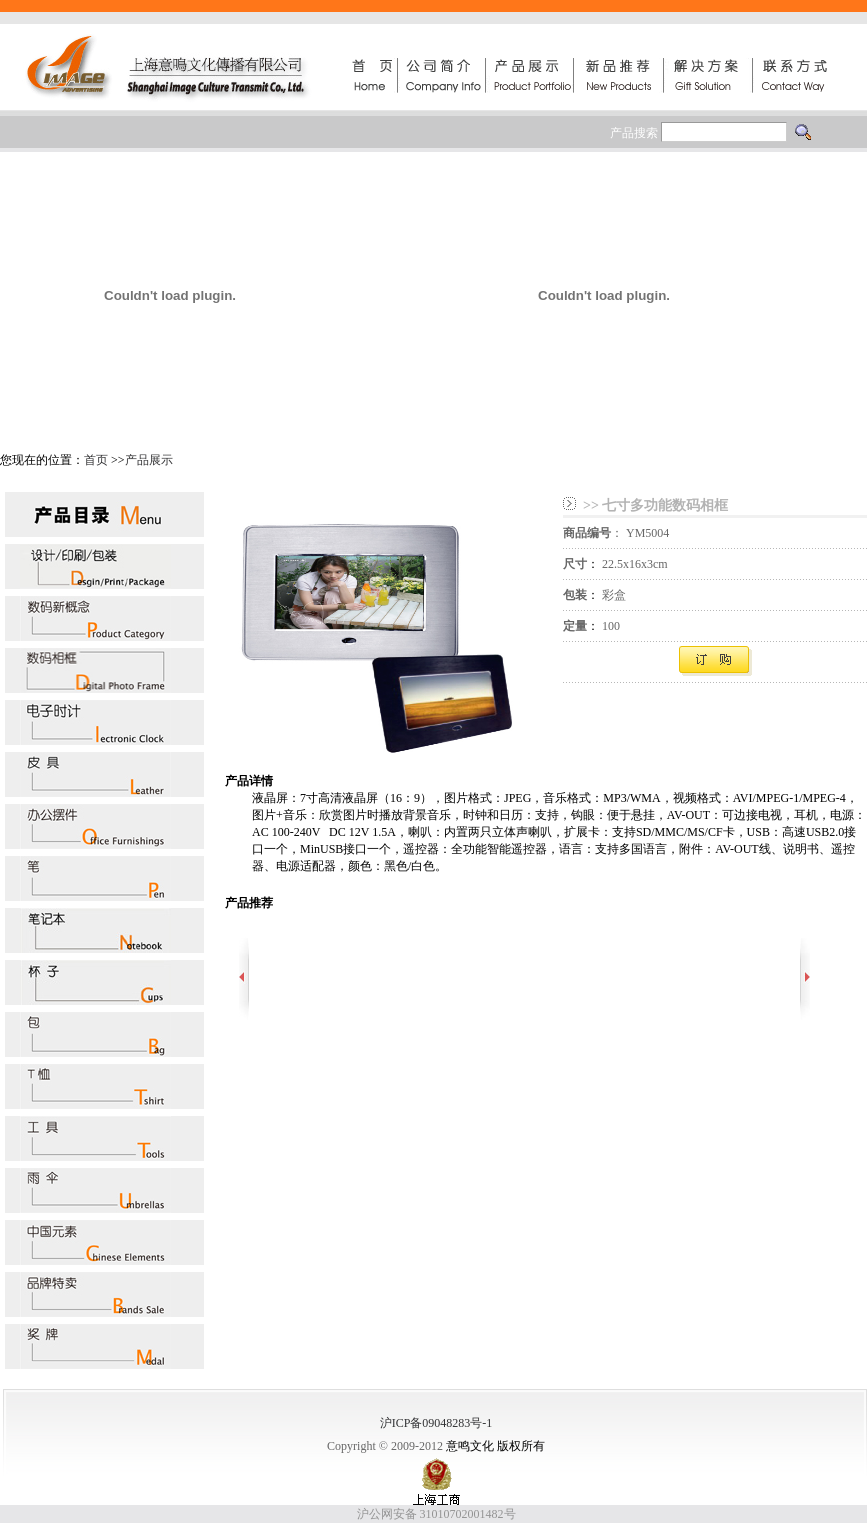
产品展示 (149, 460)
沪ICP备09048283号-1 (436, 1423)
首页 (96, 460)
